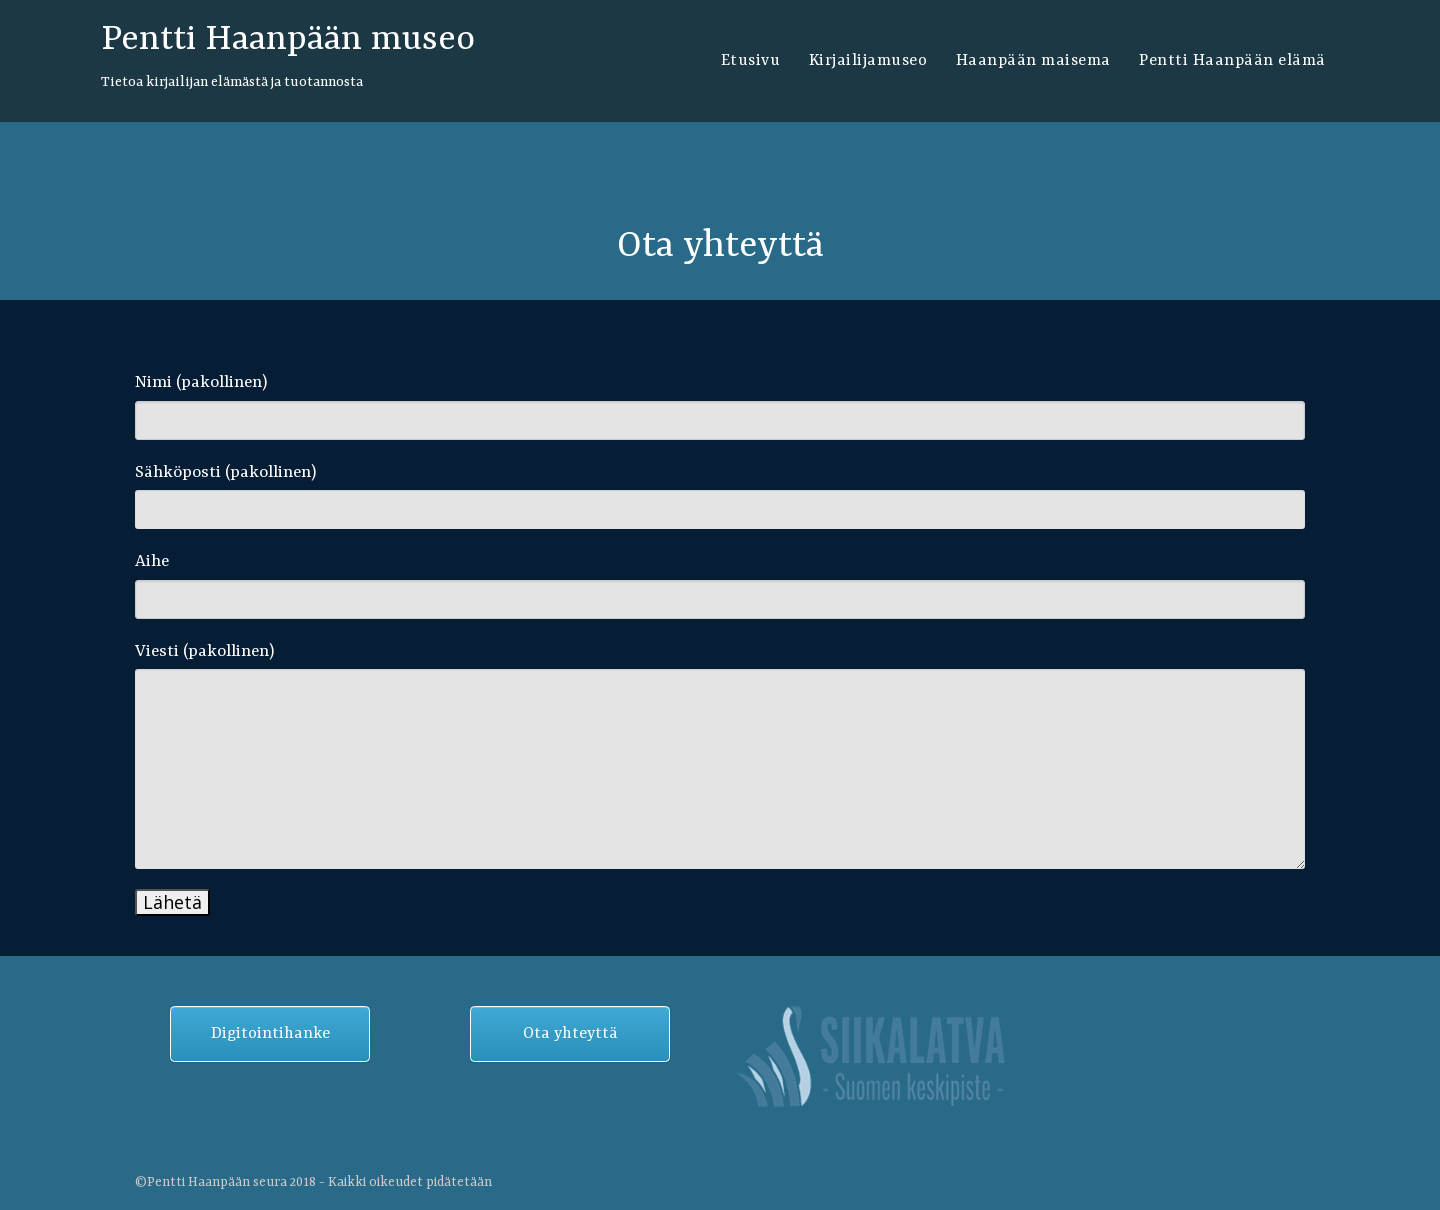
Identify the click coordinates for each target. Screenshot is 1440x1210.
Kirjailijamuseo (868, 61)
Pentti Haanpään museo (288, 40)
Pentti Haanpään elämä (1232, 61)
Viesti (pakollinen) (720, 755)
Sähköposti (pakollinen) (720, 496)
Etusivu (751, 61)
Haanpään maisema (1033, 61)
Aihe (720, 585)
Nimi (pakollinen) (720, 406)
